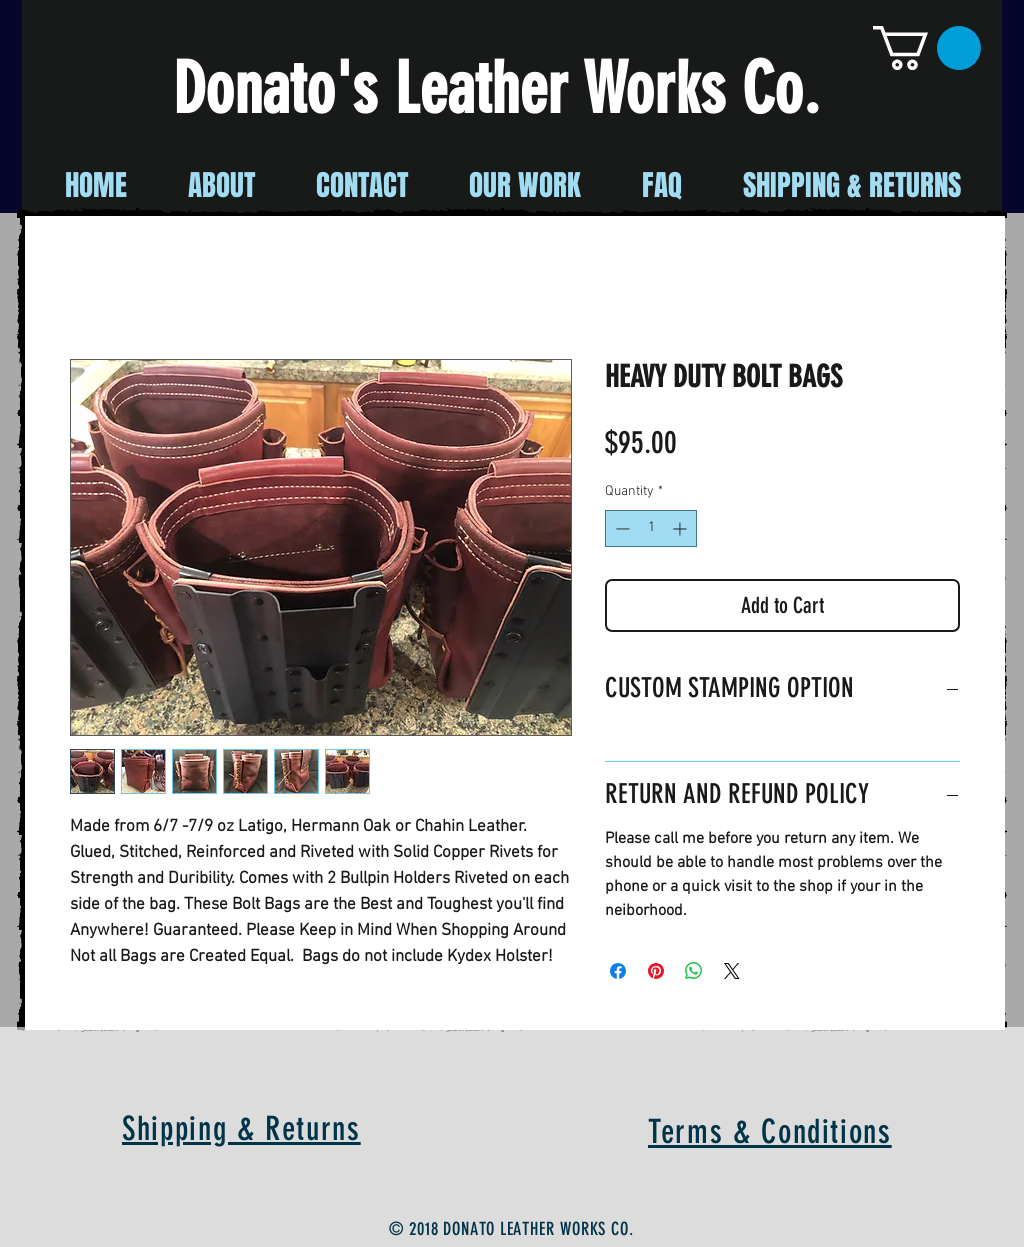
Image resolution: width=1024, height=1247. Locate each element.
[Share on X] (732, 971)
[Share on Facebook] (618, 971)
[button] (927, 48)
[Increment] (681, 528)
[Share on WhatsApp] (694, 971)
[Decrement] (620, 528)
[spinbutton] (651, 528)
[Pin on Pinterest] (656, 971)
